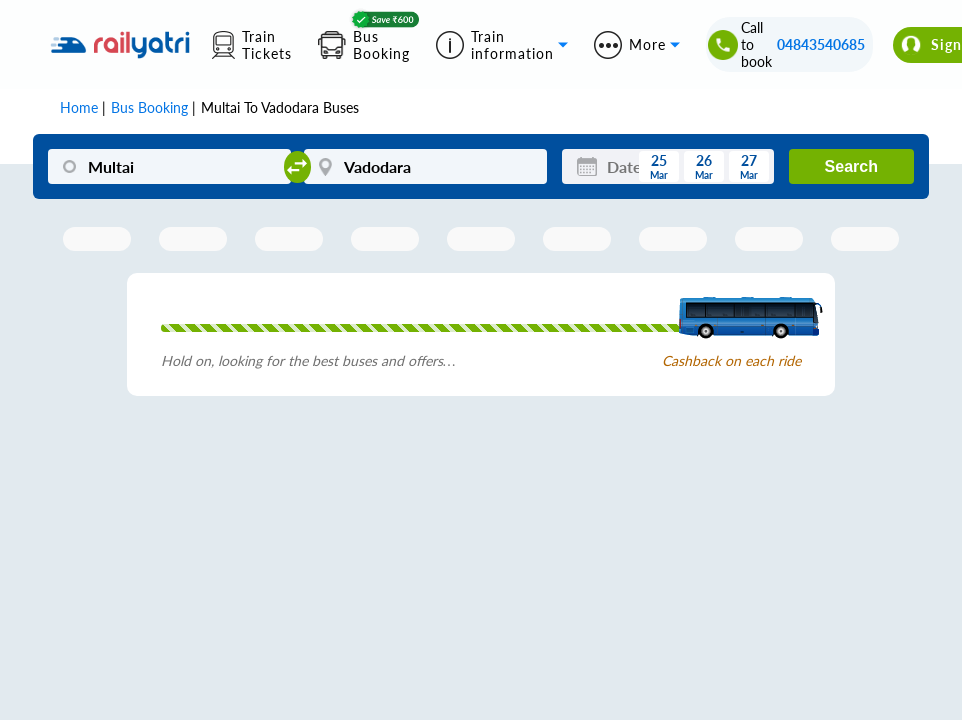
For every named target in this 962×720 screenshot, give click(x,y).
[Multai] (169, 166)
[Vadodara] (425, 166)
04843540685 (821, 44)
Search (851, 166)
